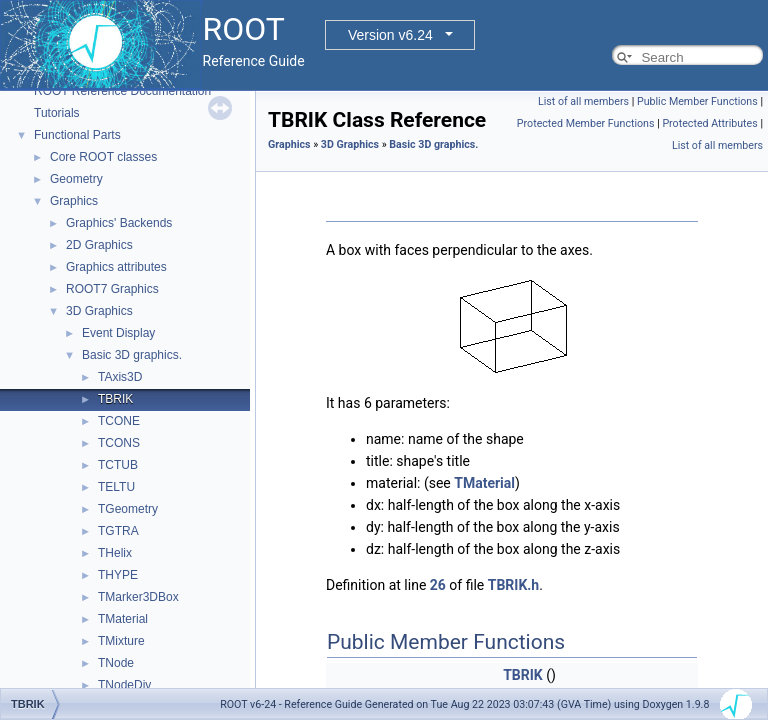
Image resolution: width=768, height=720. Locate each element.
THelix (115, 553)
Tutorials (57, 113)
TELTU (116, 487)
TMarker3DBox (138, 597)
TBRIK (115, 399)
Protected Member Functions (586, 123)
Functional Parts (77, 135)
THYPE (118, 575)
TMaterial (123, 619)
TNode (116, 663)
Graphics (74, 201)
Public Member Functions (697, 101)
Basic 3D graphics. (132, 355)
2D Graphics (99, 245)
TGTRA (118, 531)
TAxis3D (120, 377)
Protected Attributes (709, 123)
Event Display (118, 333)
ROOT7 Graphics (112, 289)
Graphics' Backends (119, 223)
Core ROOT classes (103, 157)
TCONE (119, 421)
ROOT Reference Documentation (122, 91)
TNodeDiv (124, 685)
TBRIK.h (513, 585)
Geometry (76, 179)
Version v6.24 (390, 35)
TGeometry (128, 509)
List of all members (583, 101)
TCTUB (118, 465)
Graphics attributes (116, 267)
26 (438, 585)
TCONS (119, 443)
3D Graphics (99, 311)
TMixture (121, 641)
